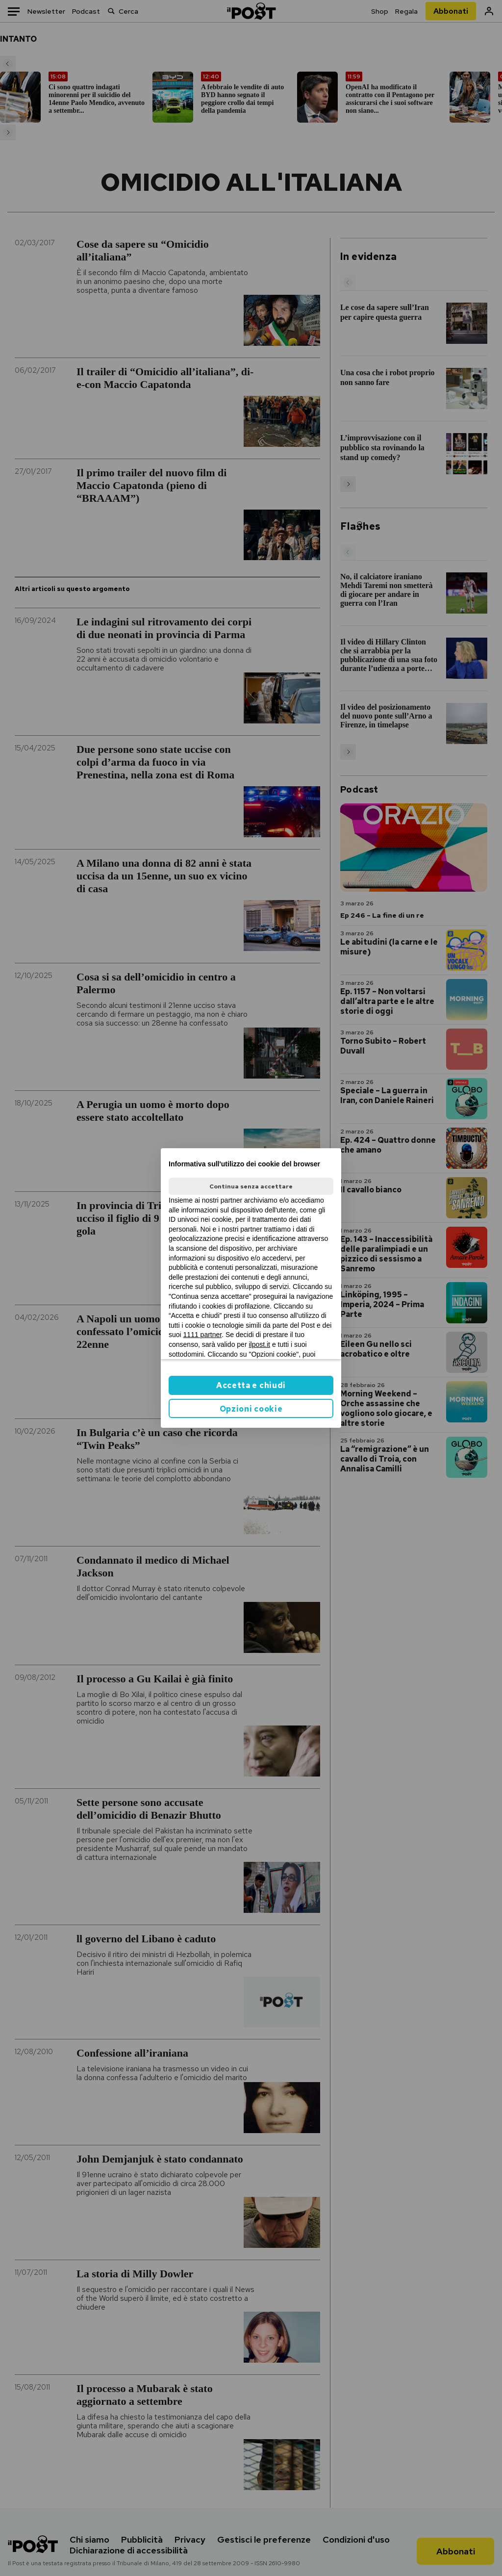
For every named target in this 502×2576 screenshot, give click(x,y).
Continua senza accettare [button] (251, 1186)
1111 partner (202, 1335)
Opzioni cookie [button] (251, 1409)
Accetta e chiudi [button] (251, 1385)
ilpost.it (259, 1344)
